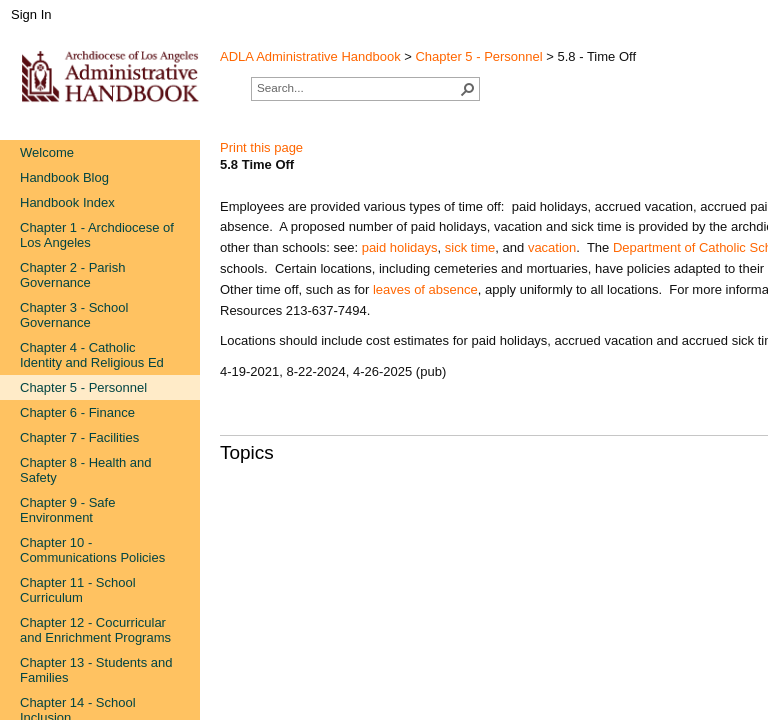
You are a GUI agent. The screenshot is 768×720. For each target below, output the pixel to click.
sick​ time (470, 247)
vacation (552, 247)
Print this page (261, 147)
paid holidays (400, 247)
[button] (468, 89)
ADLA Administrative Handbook (310, 56)
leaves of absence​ (425, 289)
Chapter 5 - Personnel (478, 56)
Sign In (31, 14)
